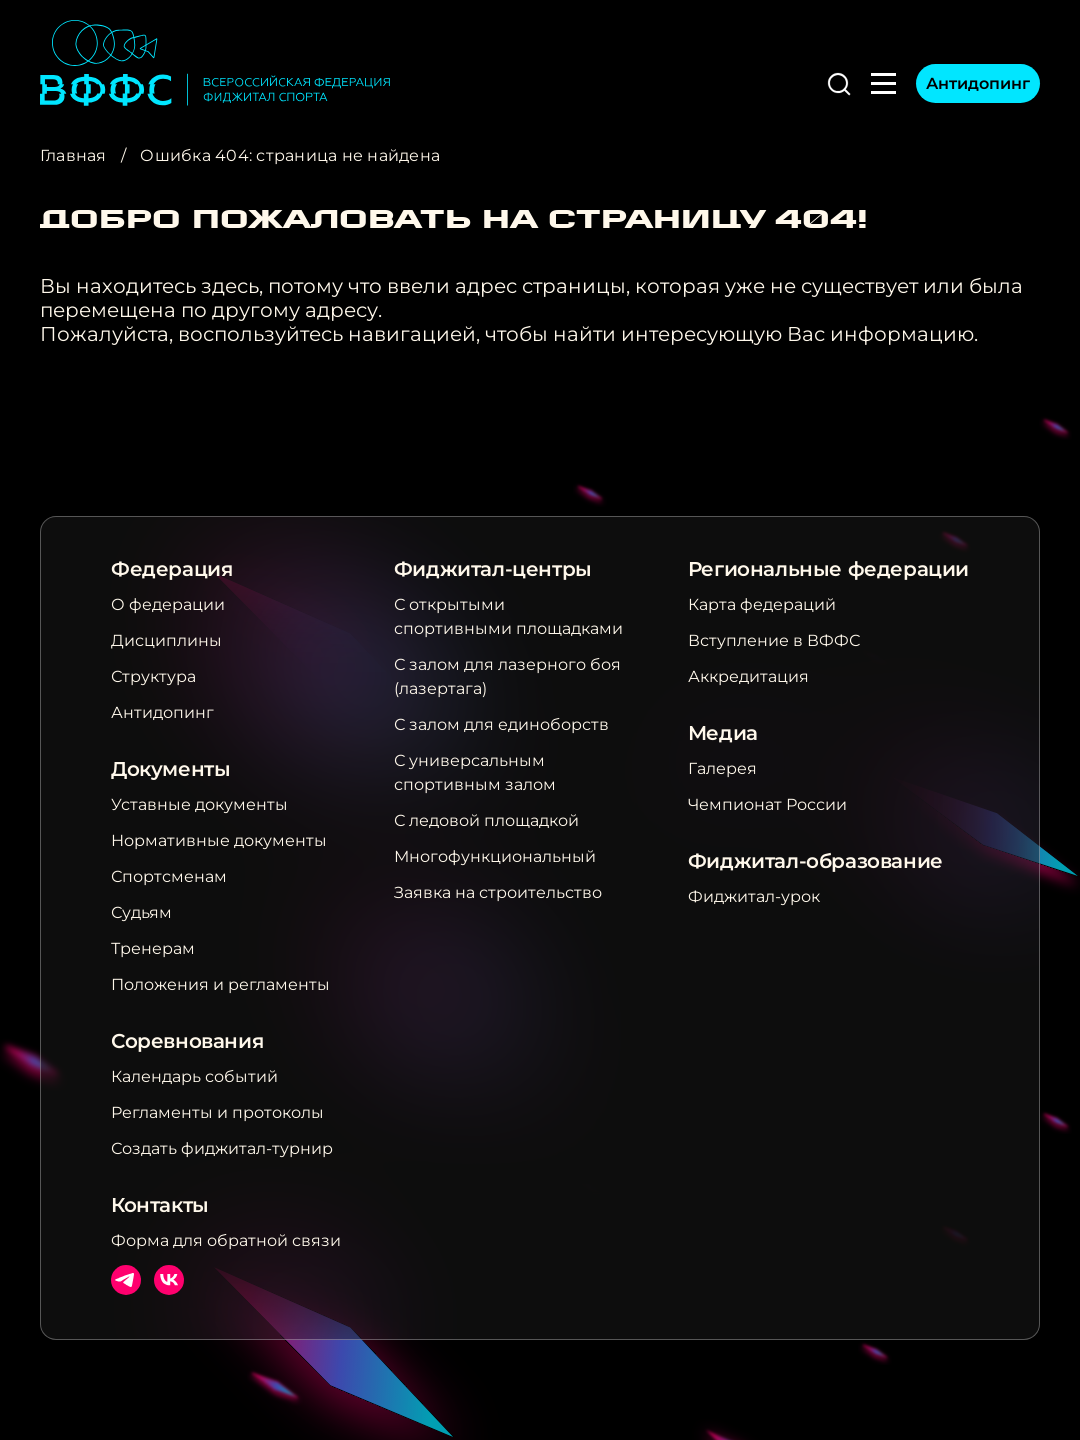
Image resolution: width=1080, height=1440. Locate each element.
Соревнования (187, 1041)
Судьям (141, 912)
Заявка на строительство (498, 892)
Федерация (171, 569)
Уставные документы (199, 804)
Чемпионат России (767, 804)
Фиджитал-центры (493, 569)
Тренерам (153, 948)
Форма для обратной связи (226, 1240)
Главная (73, 155)
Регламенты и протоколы (217, 1112)
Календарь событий (194, 1076)
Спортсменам (169, 876)
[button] (839, 84)
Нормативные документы (219, 840)
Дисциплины (166, 640)
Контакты (160, 1205)
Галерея (722, 768)
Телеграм (126, 1280)
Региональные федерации (828, 569)
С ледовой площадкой (486, 820)
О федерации (168, 604)
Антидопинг (978, 83)
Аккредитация (748, 676)
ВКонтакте (169, 1280)
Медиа (723, 733)
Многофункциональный (495, 856)
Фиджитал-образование (815, 861)
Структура (153, 676)
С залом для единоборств (501, 724)
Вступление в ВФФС (774, 640)
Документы (170, 769)
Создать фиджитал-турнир (222, 1148)
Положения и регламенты (220, 984)
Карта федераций (762, 604)
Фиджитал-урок (754, 896)
